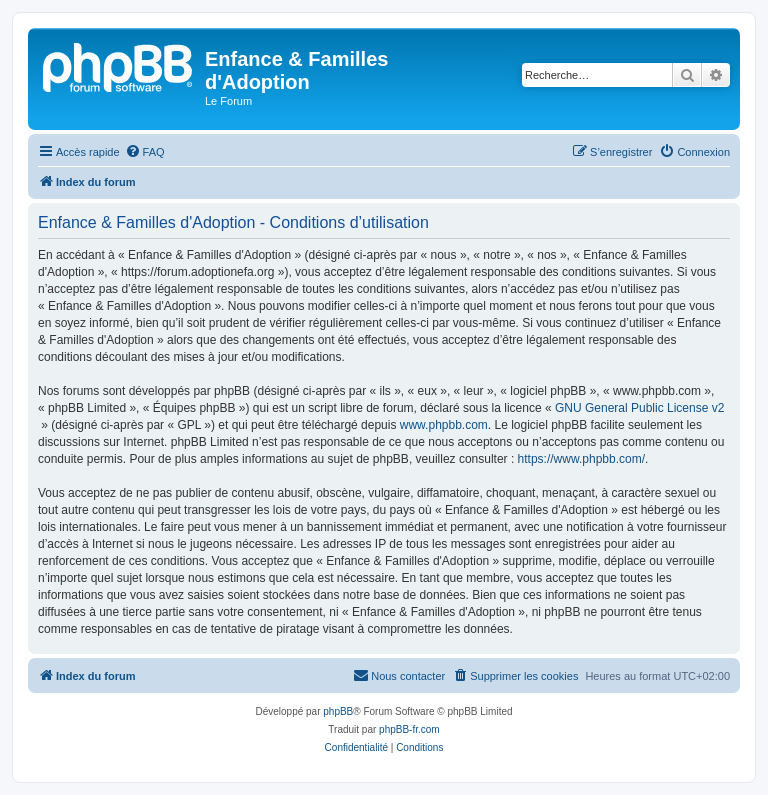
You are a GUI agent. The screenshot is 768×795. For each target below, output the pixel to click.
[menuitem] (145, 152)
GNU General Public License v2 (639, 408)
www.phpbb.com (444, 425)
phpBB (338, 711)
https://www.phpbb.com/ (581, 459)
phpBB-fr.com (409, 729)
